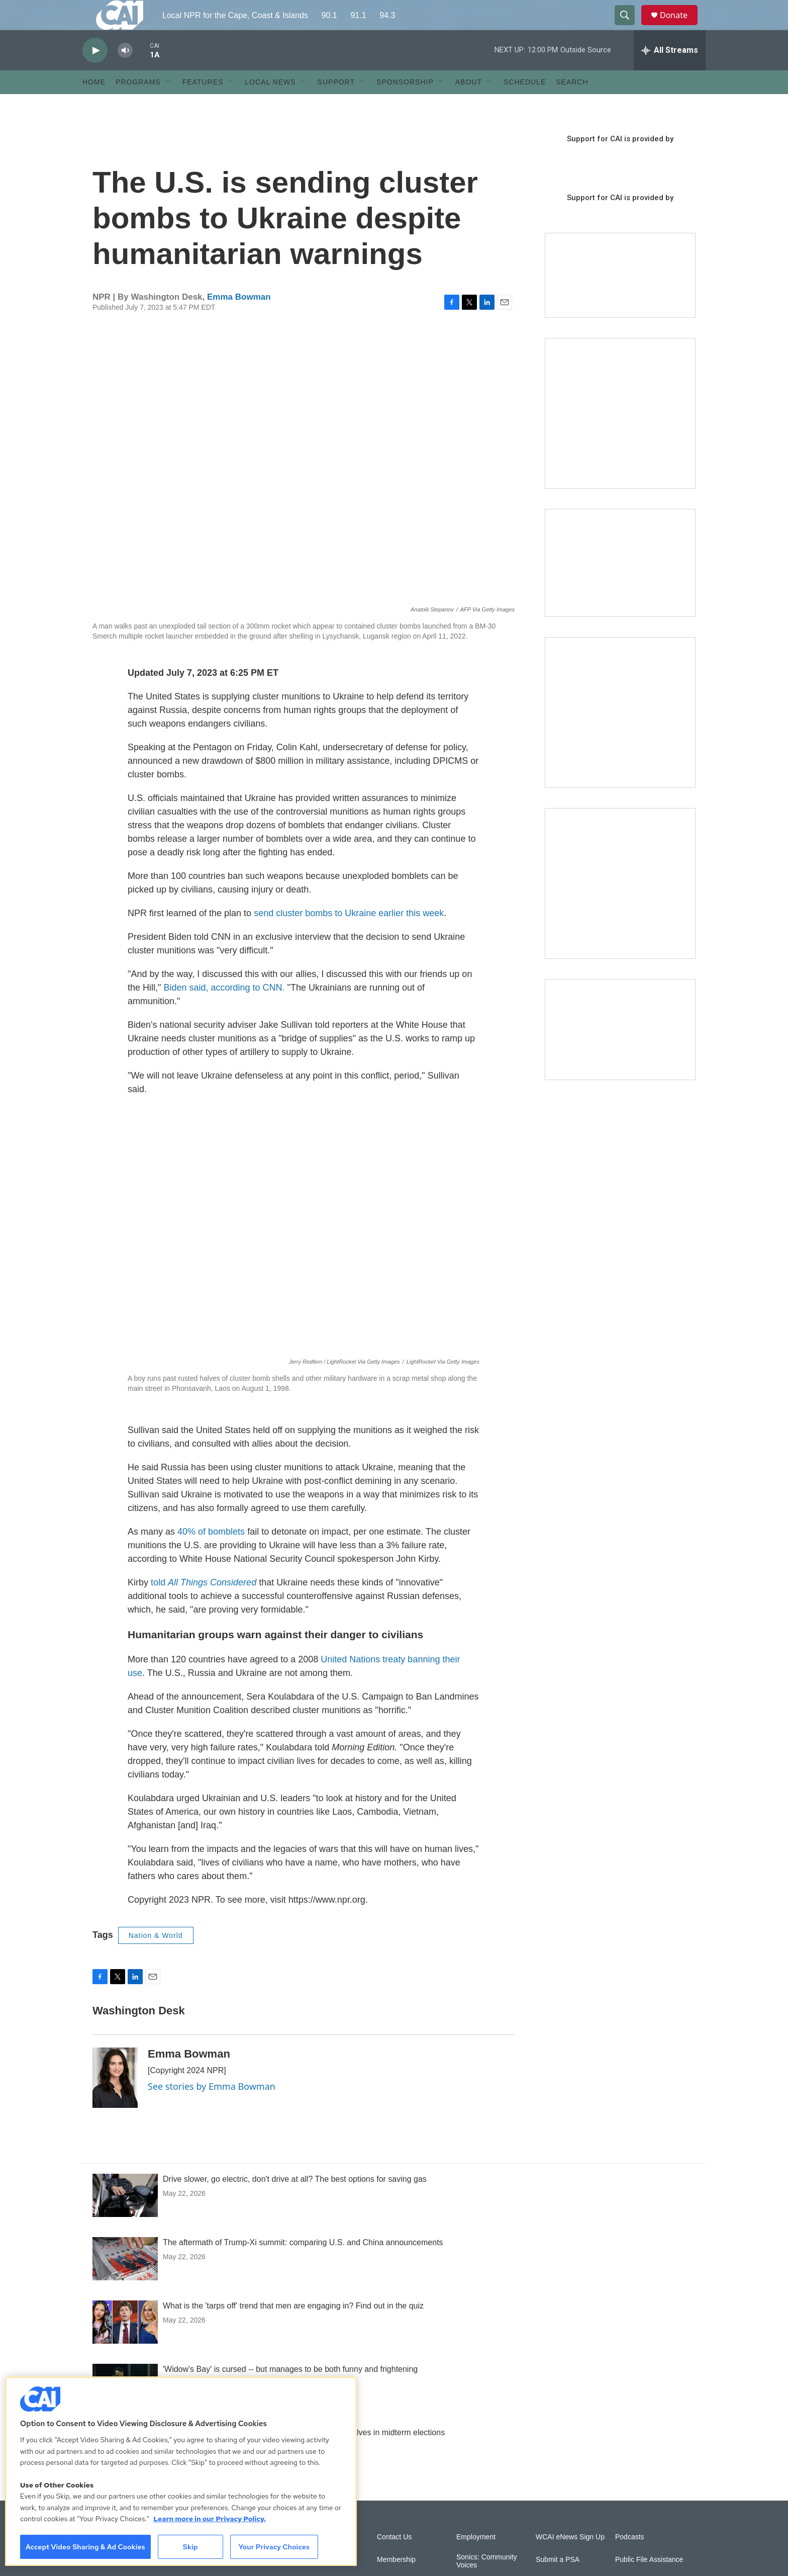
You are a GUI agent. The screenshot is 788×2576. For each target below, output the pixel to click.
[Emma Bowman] (115, 2100)
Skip (190, 2546)
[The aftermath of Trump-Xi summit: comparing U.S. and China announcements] (125, 2281)
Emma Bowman (239, 319)
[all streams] (670, 73)
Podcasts (629, 2559)
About (468, 105)
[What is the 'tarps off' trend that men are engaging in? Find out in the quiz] (125, 2344)
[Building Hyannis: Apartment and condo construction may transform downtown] (620, 1052)
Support (336, 105)
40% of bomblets (211, 1554)
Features (203, 105)
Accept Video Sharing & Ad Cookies (85, 2546)
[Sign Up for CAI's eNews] (620, 735)
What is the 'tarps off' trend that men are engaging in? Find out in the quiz (293, 2328)
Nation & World (156, 1958)
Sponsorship (405, 105)
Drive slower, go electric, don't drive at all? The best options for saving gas (295, 2201)
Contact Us (394, 2559)
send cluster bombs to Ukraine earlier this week (347, 936)
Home (94, 105)
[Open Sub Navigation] (168, 105)
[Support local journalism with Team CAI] (620, 298)
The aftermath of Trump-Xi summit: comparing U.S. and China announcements (303, 2265)
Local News (270, 105)
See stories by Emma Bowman (211, 2109)
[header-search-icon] (629, 27)
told (203, 1605)
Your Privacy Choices (274, 2546)
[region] (181, 2471)
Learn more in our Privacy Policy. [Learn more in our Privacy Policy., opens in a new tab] (209, 2518)
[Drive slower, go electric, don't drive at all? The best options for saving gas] (125, 2218)
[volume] (125, 73)
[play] (95, 73)
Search (572, 105)
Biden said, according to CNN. (224, 1010)
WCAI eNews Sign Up (570, 2559)
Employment (476, 2559)
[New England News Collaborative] (620, 906)
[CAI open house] (620, 585)
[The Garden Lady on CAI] (620, 436)
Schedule (525, 105)
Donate (680, 26)
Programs (138, 105)
